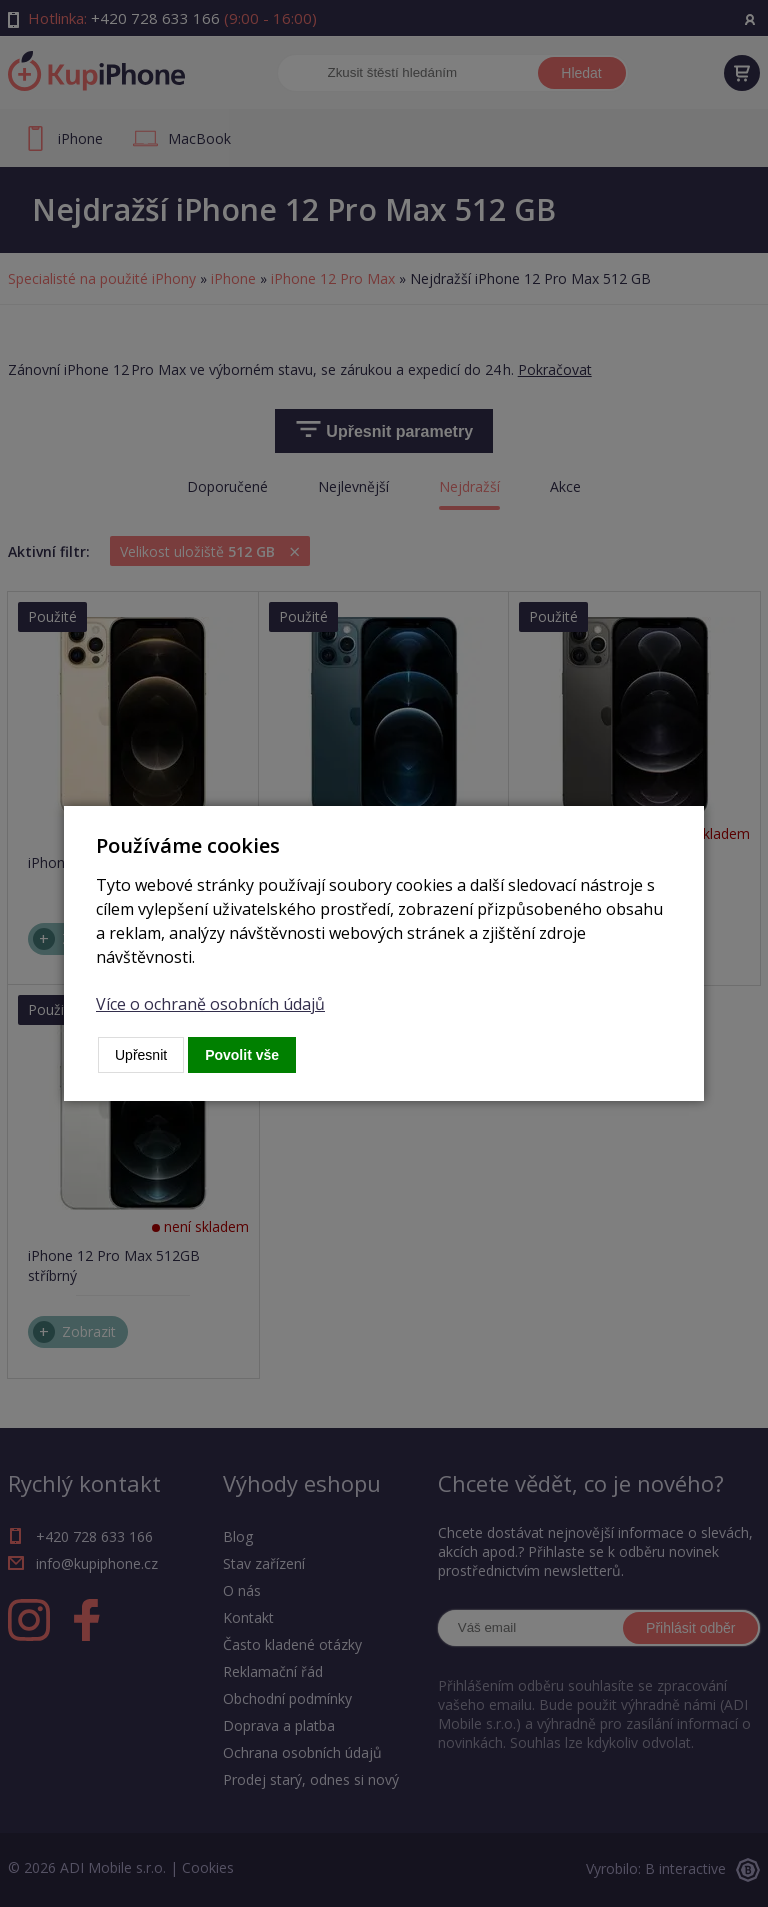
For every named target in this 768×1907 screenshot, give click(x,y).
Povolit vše (242, 1055)
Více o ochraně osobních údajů (210, 1004)
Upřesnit (141, 1055)
